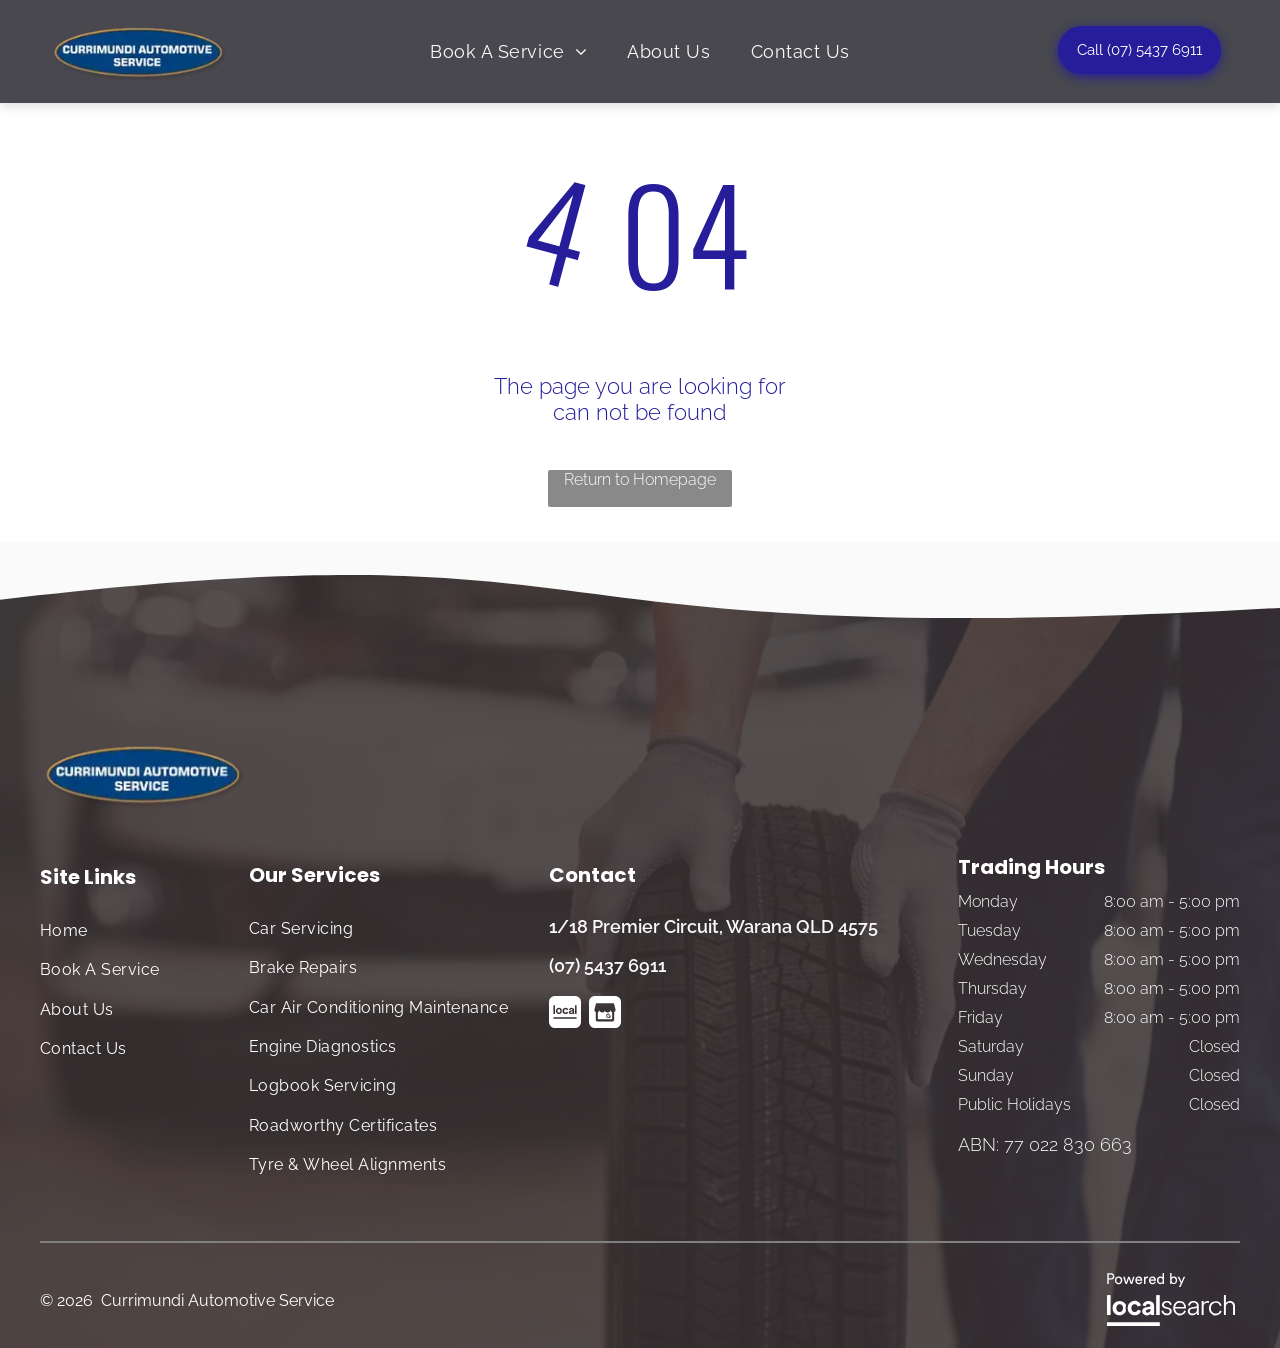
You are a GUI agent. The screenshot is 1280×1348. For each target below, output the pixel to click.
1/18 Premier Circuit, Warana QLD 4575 (713, 926)
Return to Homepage (640, 479)
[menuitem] (508, 51)
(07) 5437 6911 (607, 965)
